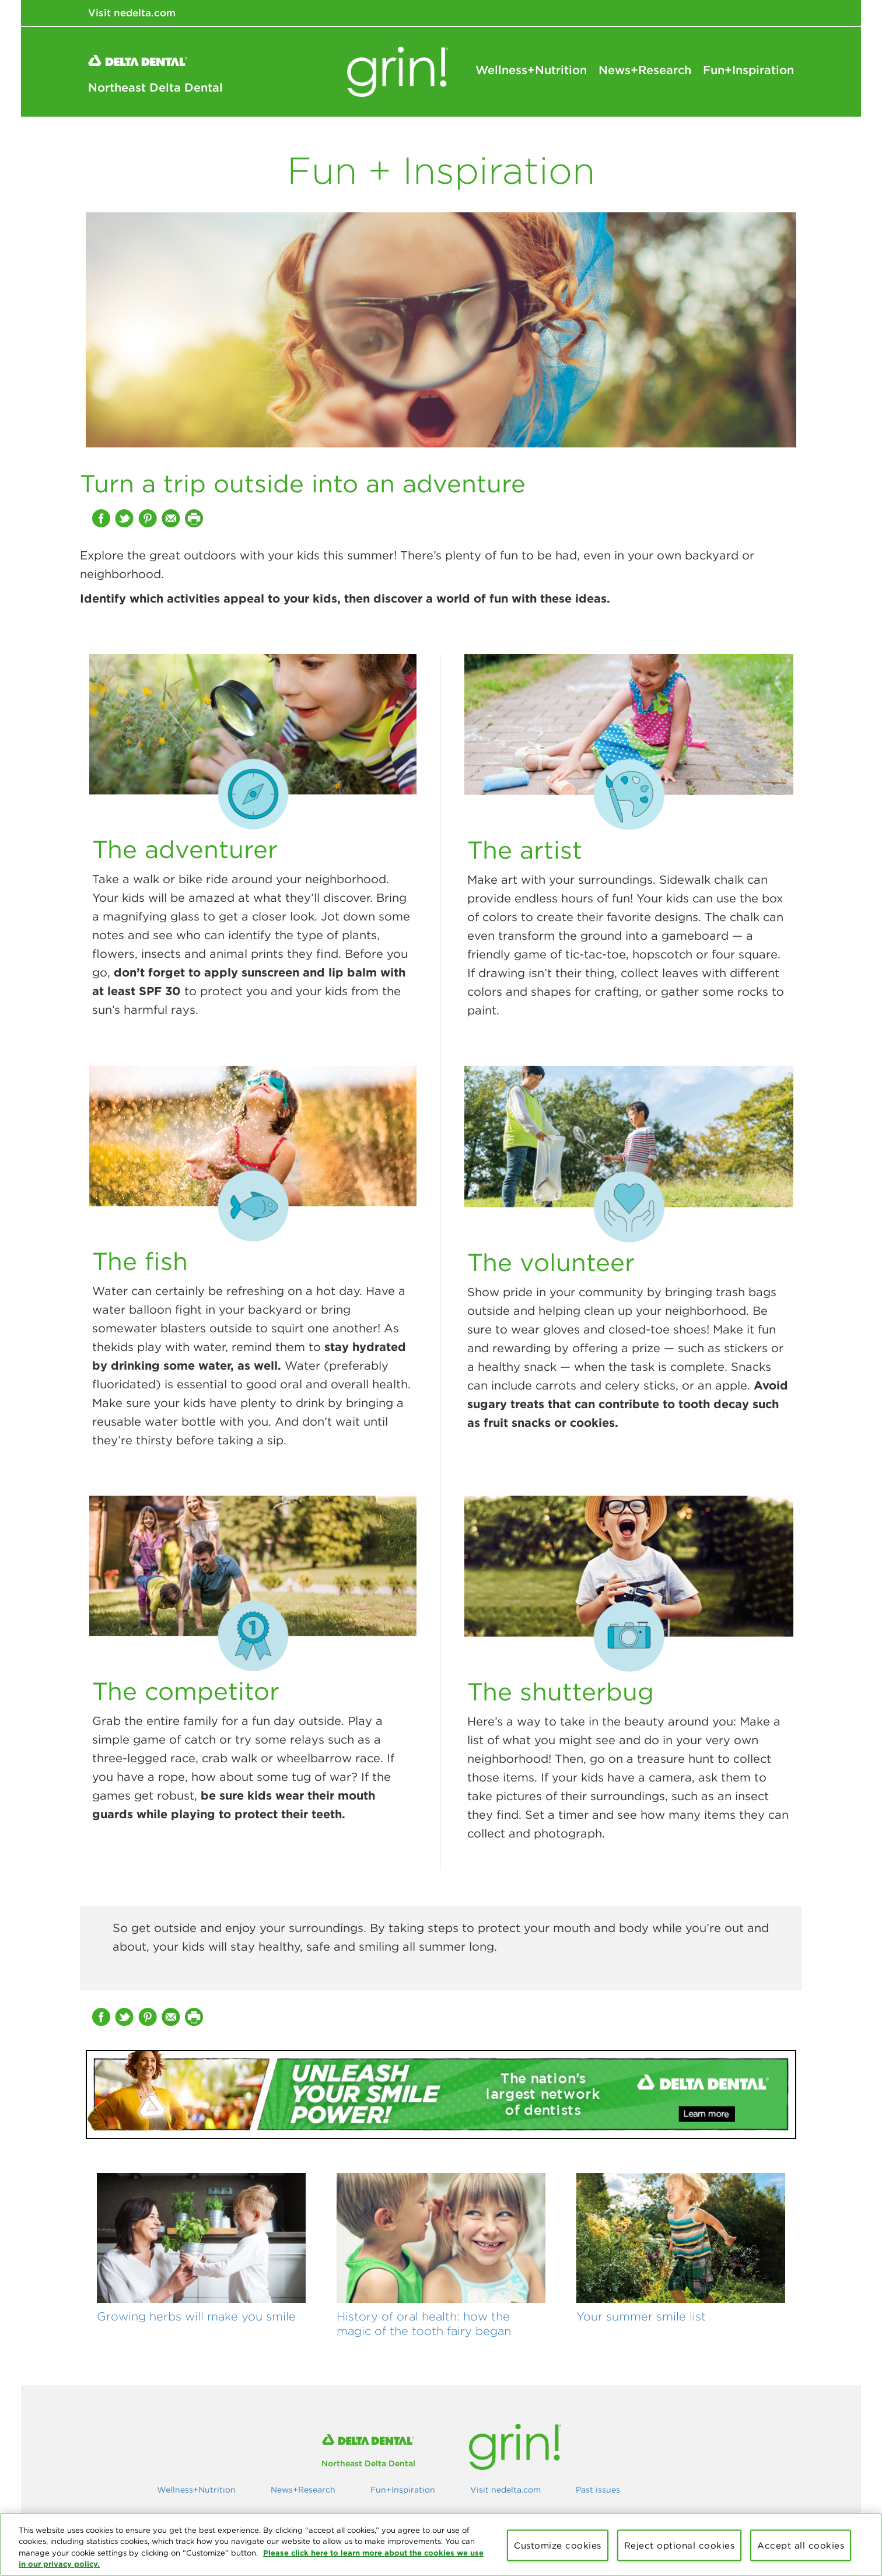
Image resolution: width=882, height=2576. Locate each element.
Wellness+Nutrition (531, 70)
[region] (441, 2544)
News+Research (644, 70)
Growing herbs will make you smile (196, 2316)
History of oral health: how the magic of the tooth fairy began (424, 2324)
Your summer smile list (641, 2316)
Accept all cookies (800, 2545)
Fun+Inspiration (748, 70)
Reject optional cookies (679, 2545)
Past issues (598, 2489)
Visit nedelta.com (132, 13)
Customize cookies (557, 2545)
